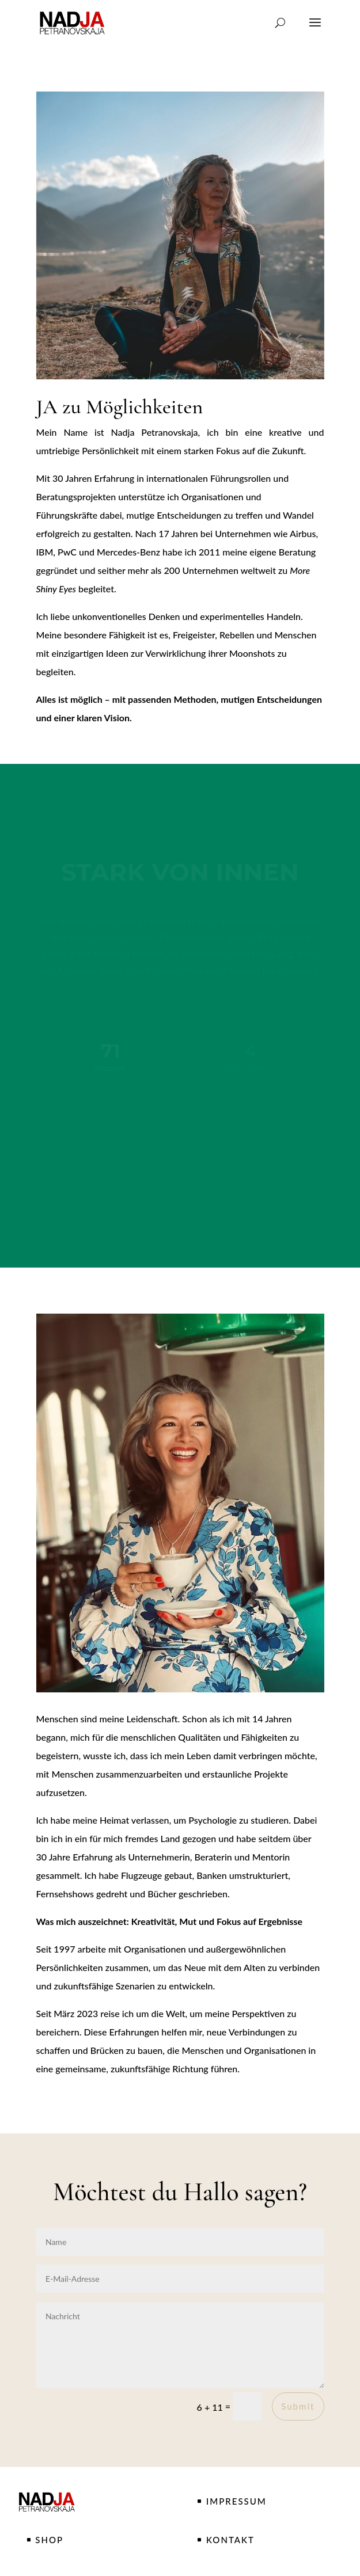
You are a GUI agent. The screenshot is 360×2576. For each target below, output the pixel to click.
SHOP (49, 2540)
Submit (297, 2406)
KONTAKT (230, 2540)
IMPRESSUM (236, 2501)
